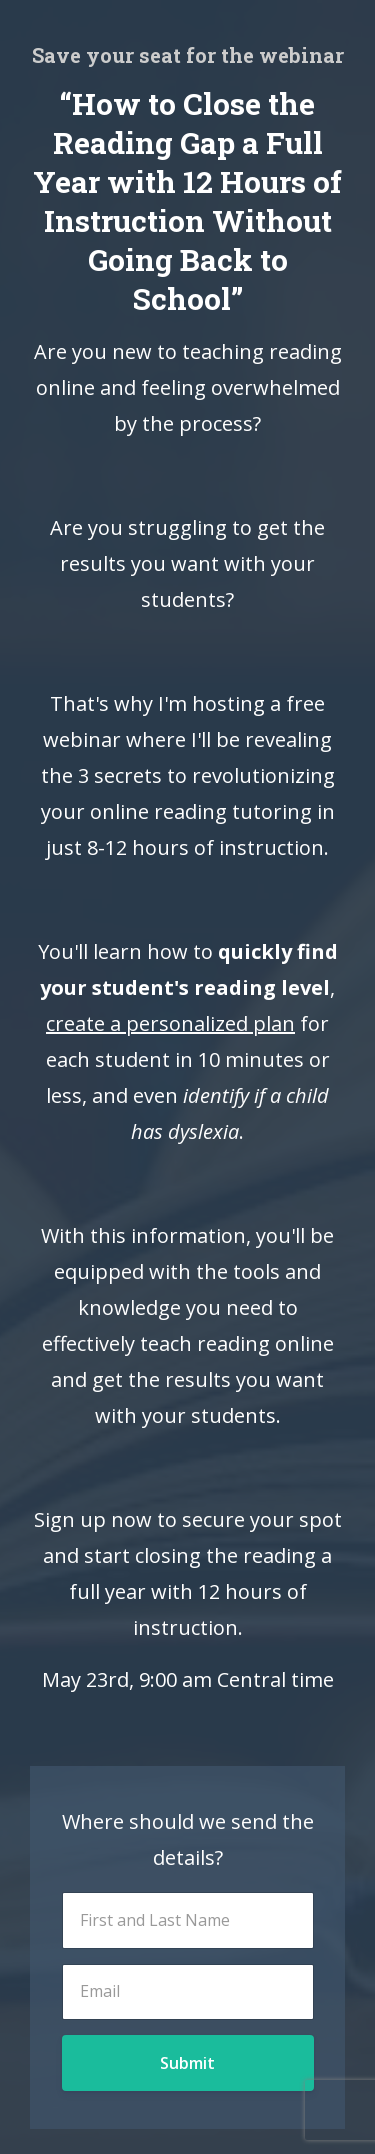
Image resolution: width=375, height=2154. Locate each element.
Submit (187, 2063)
